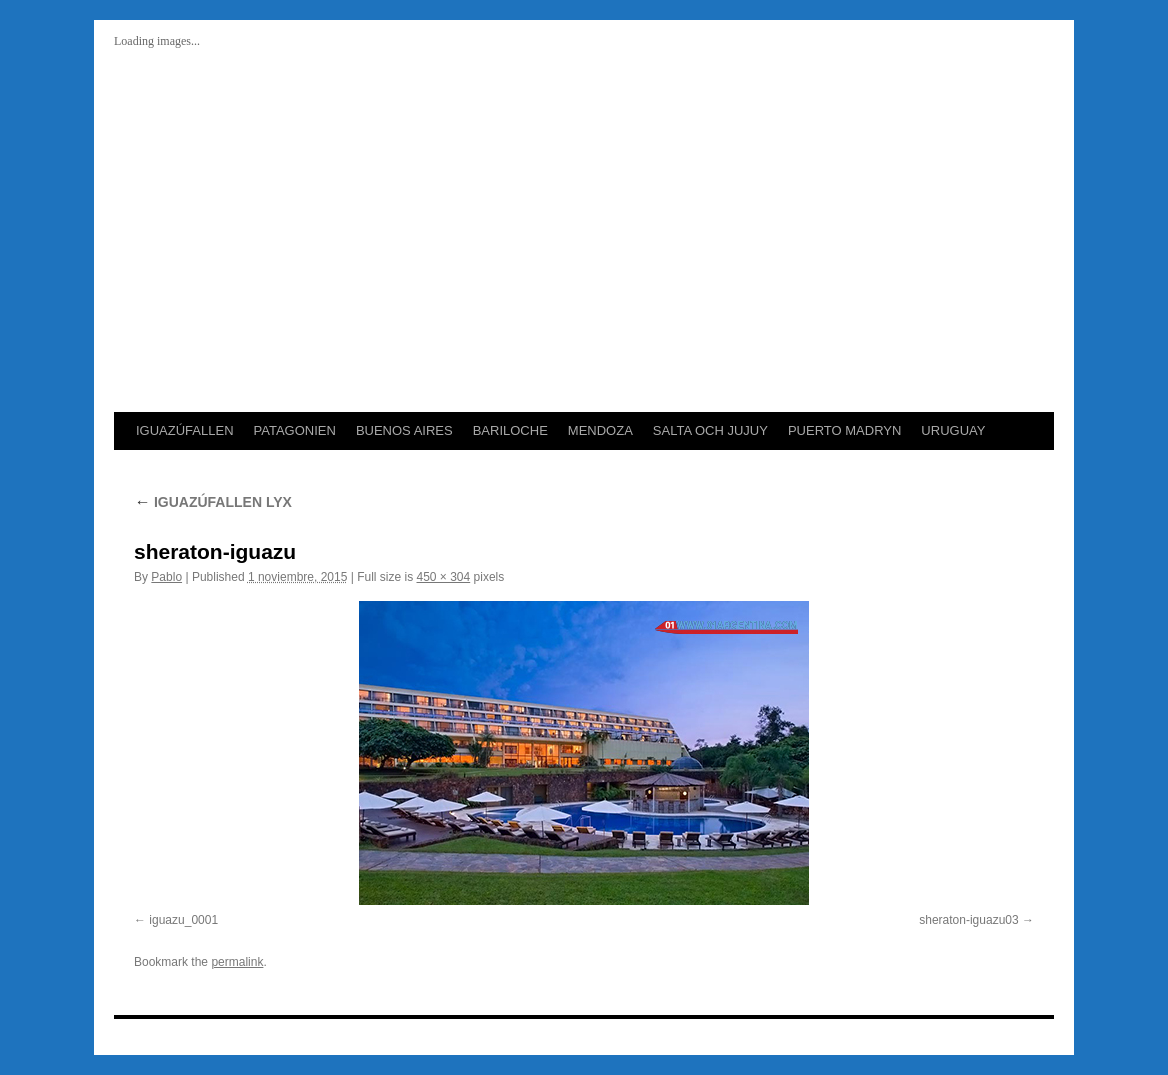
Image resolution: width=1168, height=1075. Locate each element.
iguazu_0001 (183, 920)
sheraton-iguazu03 (968, 920)
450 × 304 (444, 577)
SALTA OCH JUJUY (710, 430)
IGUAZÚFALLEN (185, 430)
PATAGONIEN (295, 430)
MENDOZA (600, 430)
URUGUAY (953, 430)
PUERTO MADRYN (844, 430)
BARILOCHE (510, 430)
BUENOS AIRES (404, 430)
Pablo (166, 577)
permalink (237, 962)
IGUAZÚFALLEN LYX (213, 502)
